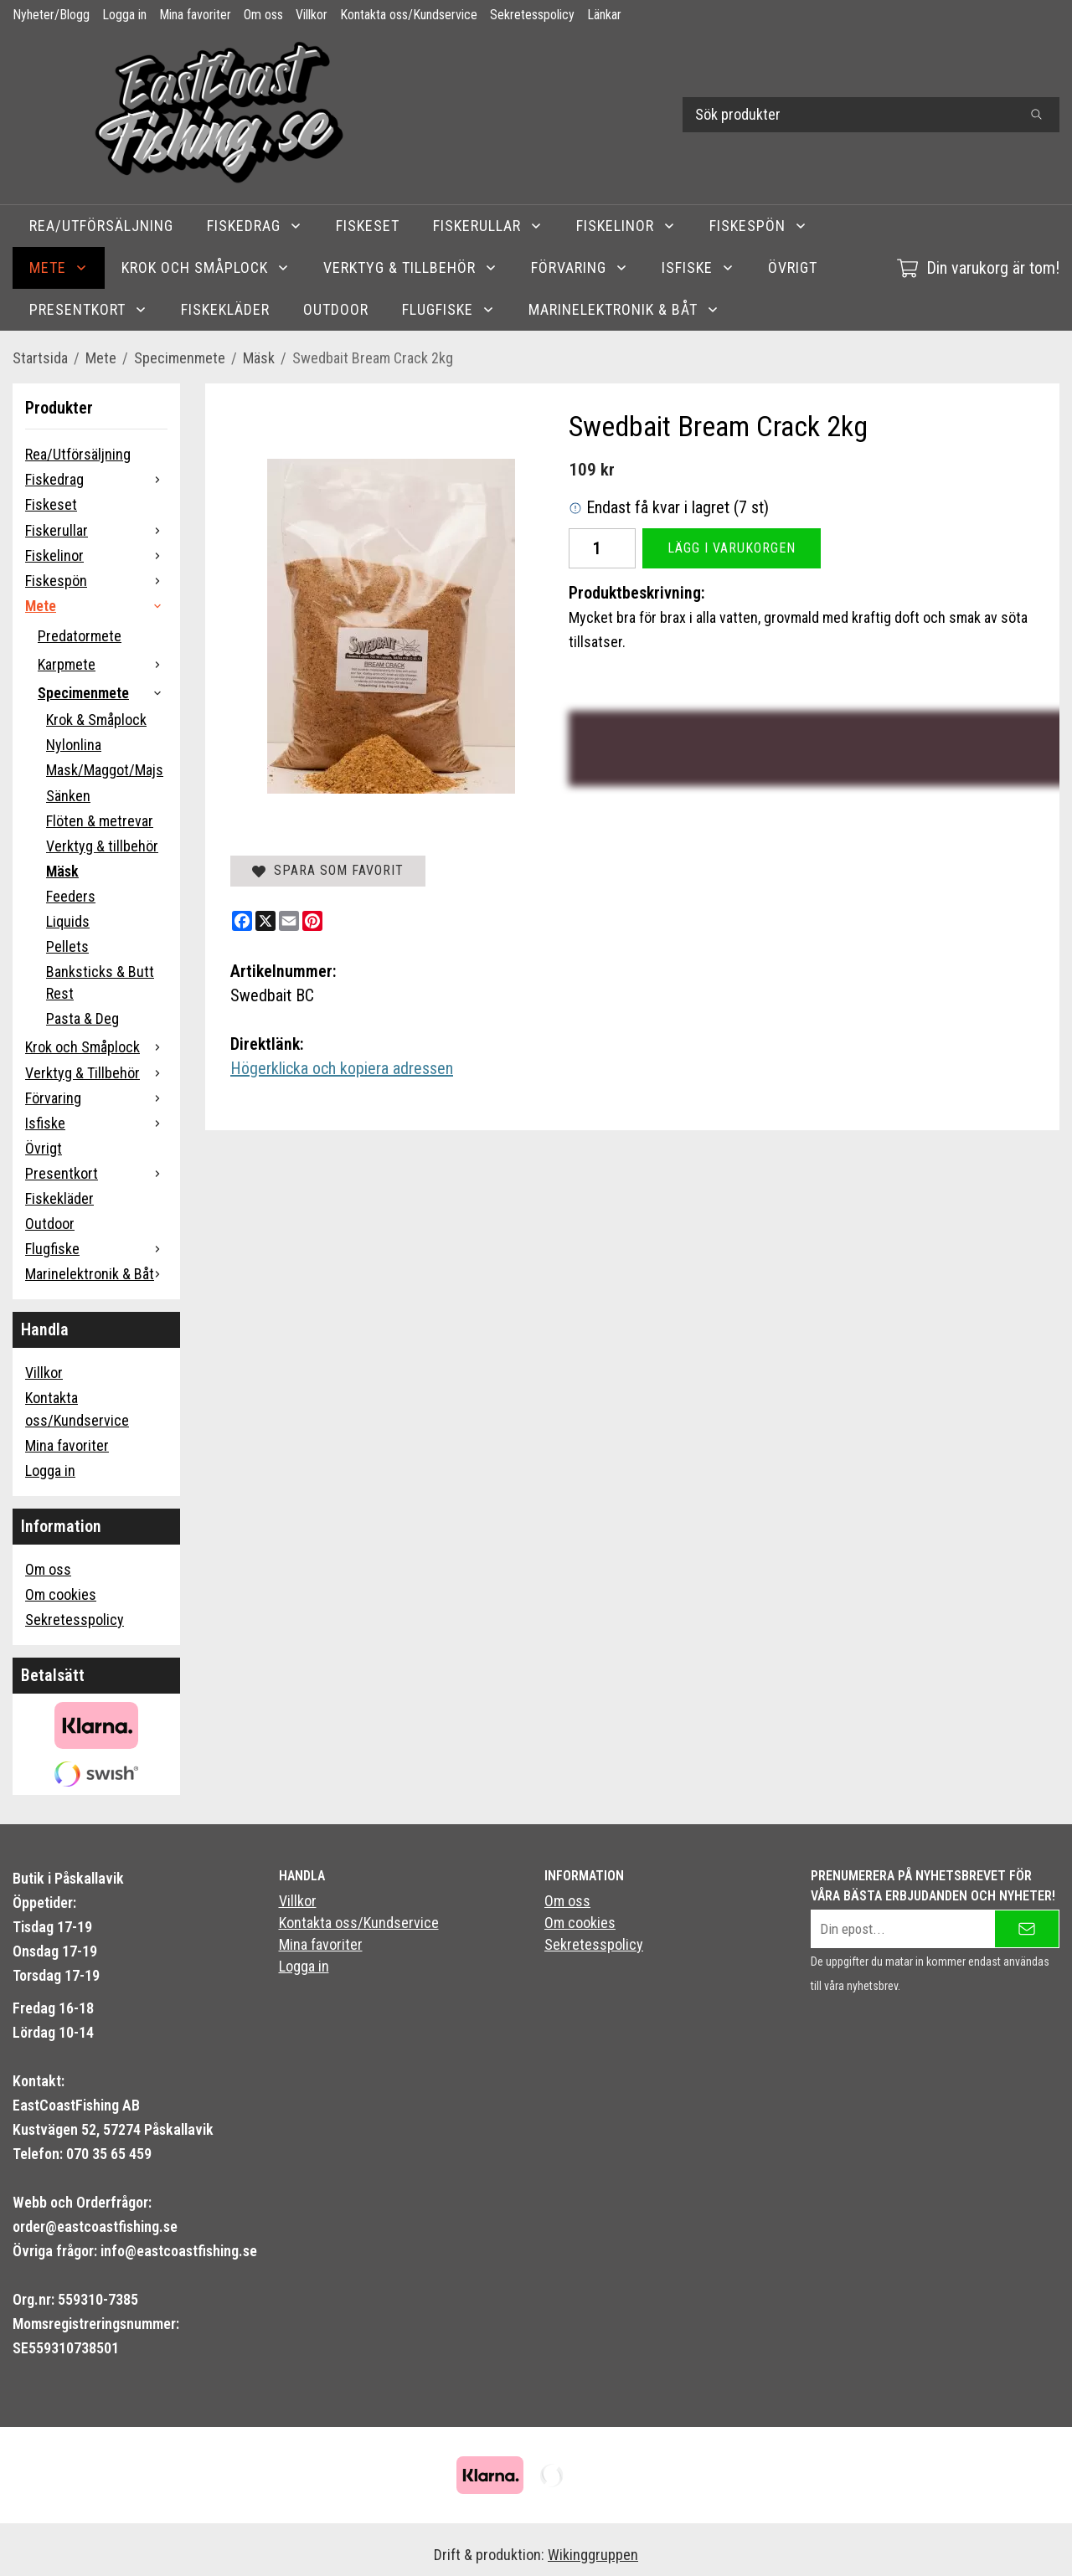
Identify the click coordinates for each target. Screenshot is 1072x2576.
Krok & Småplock (96, 719)
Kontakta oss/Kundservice (408, 15)
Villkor (311, 15)
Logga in (124, 15)
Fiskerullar (488, 225)
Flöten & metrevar (99, 821)
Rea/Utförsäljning (101, 225)
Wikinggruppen (593, 2554)
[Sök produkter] (848, 114)
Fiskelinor (626, 225)
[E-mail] (289, 921)
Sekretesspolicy (532, 15)
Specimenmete (103, 693)
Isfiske (698, 267)
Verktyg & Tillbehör (410, 267)
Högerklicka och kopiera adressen (341, 1068)
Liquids (68, 921)
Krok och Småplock (205, 267)
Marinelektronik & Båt (623, 309)
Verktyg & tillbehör (102, 846)
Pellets (67, 946)
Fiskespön (758, 225)
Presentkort (88, 309)
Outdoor (335, 309)
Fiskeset (367, 225)
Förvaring (579, 267)
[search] (1036, 114)
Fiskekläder (225, 309)
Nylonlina (73, 744)
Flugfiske (448, 309)
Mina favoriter (195, 15)
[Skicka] (1026, 1929)
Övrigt (792, 267)
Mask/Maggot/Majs (104, 770)
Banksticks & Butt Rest (100, 982)
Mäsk (62, 871)
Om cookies (60, 1594)
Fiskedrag (254, 225)
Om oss (263, 15)
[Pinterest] (312, 921)
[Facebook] (242, 921)
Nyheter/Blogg (51, 15)
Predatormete (79, 636)
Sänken (68, 796)
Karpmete (103, 664)
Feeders (70, 896)
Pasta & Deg (82, 1018)
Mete (58, 267)
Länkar (604, 15)
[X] (265, 921)
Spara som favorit (328, 870)
